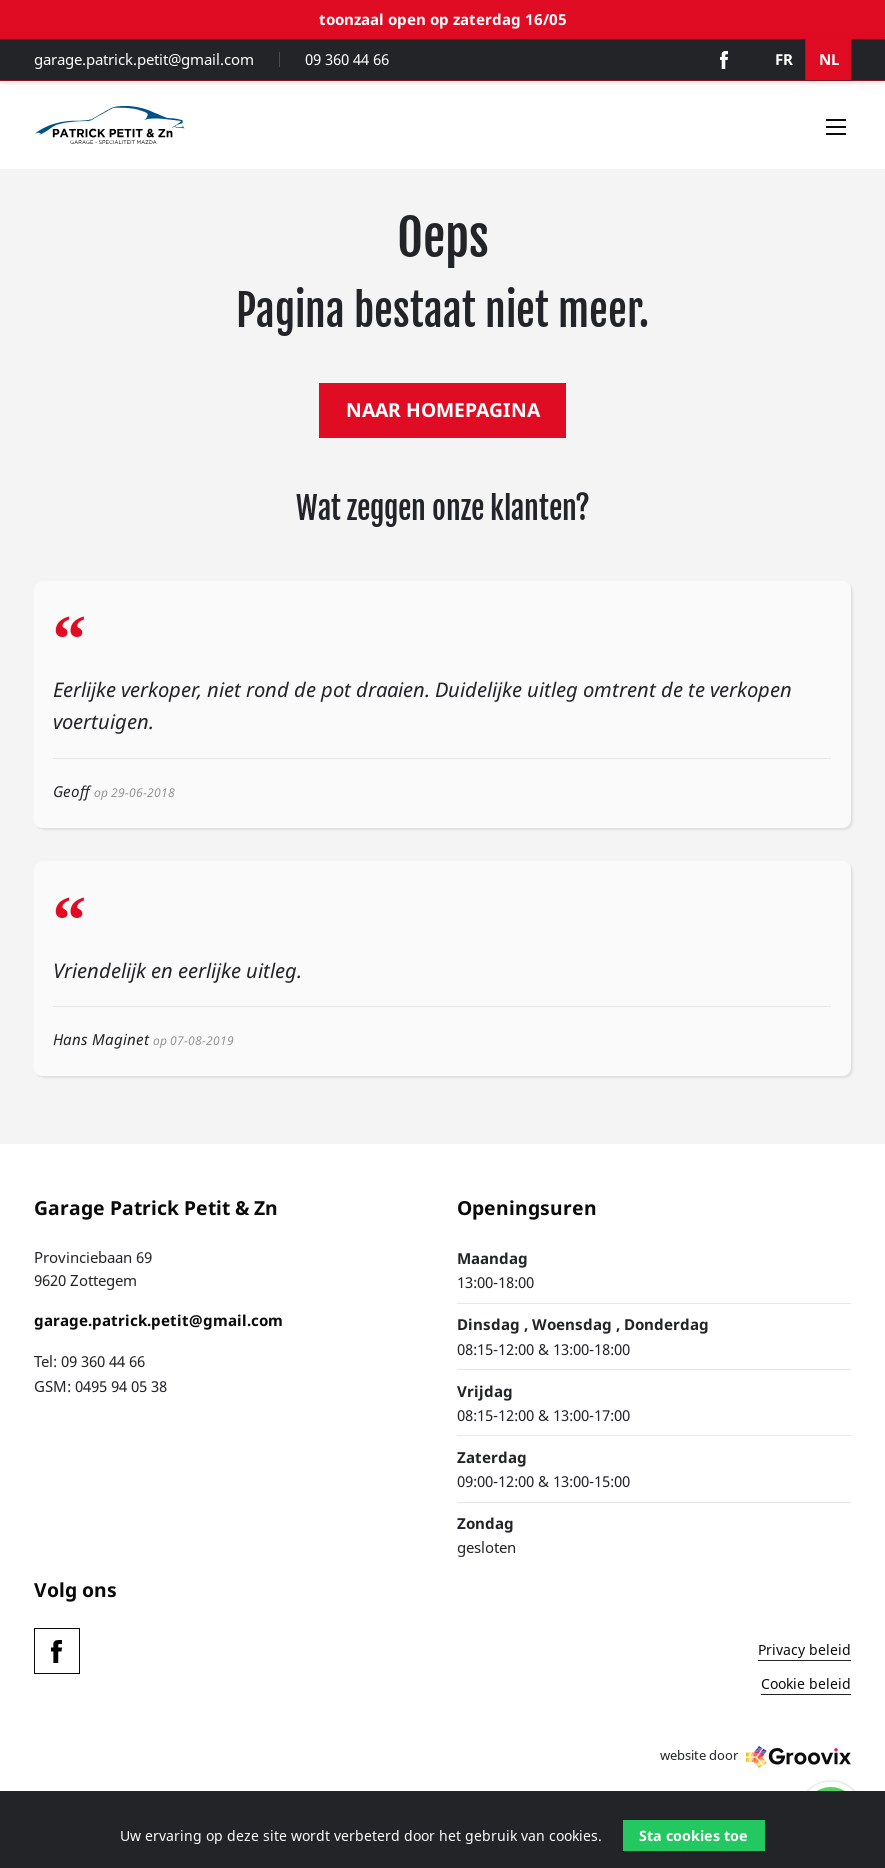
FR (784, 59)
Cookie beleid (806, 1685)
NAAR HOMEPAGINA (443, 409)
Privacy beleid (804, 1651)
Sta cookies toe (693, 1835)
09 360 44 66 (347, 59)
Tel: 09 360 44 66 (89, 1361)
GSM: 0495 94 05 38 (100, 1386)
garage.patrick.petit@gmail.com (144, 59)
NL (829, 59)
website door (755, 1757)
